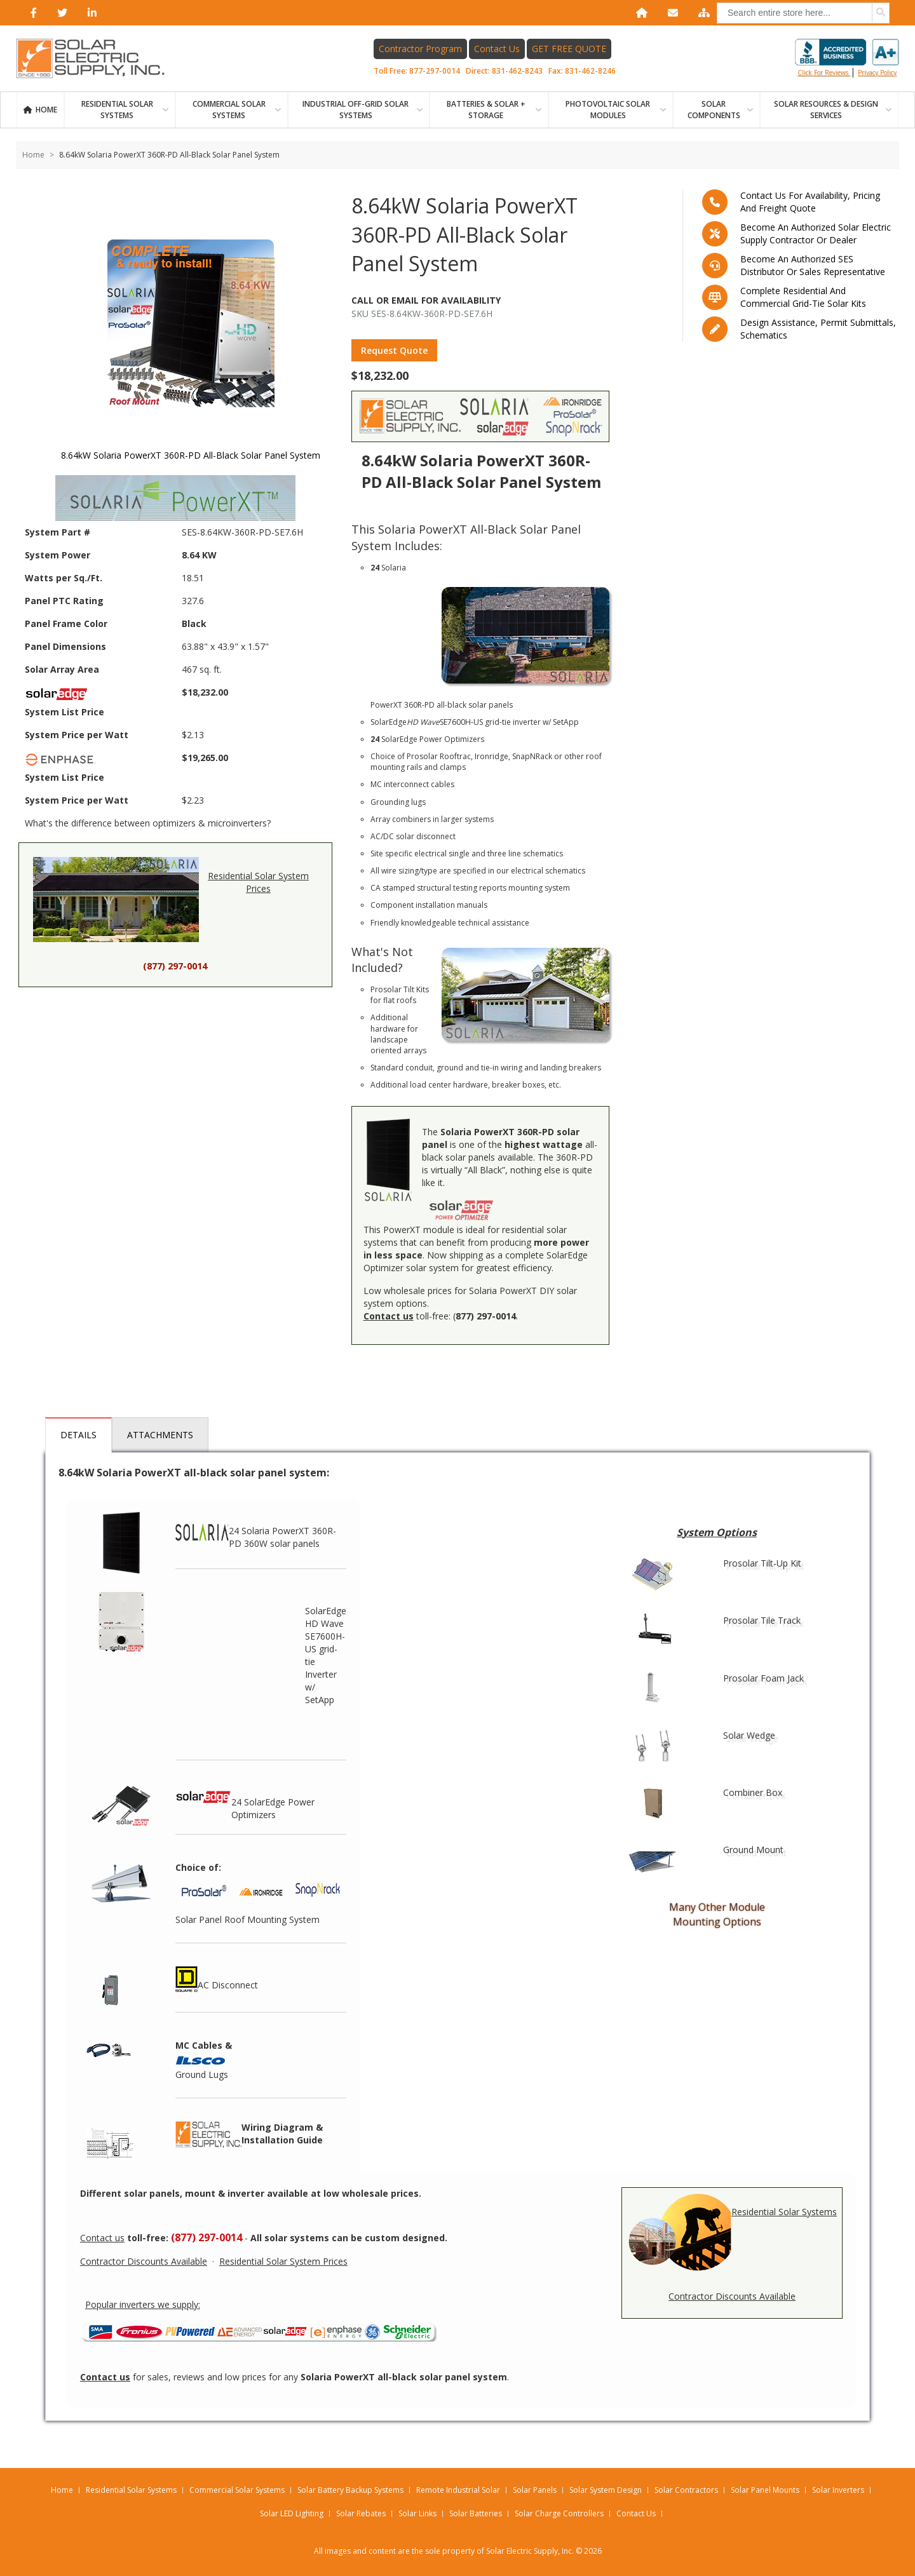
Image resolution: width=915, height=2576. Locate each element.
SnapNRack (532, 756)
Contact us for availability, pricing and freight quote (810, 201)
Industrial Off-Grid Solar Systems (355, 109)
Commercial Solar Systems (229, 109)
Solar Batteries (475, 2513)
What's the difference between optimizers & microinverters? (148, 823)
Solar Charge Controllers (559, 2513)
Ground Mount (753, 1850)
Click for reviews (847, 58)
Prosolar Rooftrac (439, 756)
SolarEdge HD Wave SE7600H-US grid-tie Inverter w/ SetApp (325, 1655)
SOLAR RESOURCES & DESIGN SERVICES (826, 109)
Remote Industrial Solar (458, 2490)
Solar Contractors (686, 2490)
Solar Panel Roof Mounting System (247, 1919)
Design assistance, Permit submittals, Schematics (818, 328)
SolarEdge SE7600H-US (426, 722)
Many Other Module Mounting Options (717, 1914)
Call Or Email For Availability (426, 300)
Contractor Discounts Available (732, 2296)
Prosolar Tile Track (762, 1620)
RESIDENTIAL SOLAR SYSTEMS (117, 109)
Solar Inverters (838, 2490)
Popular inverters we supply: (142, 2304)
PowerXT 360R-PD (402, 704)
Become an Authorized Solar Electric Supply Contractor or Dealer (815, 233)
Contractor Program (420, 49)
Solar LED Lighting (291, 2513)
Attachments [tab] (160, 1435)
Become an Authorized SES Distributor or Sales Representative (812, 265)
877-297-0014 (434, 70)
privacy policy (877, 72)
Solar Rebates (361, 2513)
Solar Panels (535, 2490)
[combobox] (803, 13)
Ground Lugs (201, 2074)
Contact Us (497, 49)
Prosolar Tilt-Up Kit (762, 1563)
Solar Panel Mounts (765, 2490)
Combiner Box (752, 1792)
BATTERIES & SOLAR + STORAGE (486, 109)
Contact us (102, 2238)
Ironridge (491, 756)
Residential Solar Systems (732, 2235)
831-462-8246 (590, 70)
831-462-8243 (517, 70)
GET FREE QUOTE (569, 49)
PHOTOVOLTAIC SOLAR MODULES (608, 109)
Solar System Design (605, 2490)
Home (46, 109)
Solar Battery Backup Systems (350, 2490)
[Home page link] (97, 58)
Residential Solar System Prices (171, 902)
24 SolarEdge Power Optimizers (245, 1802)
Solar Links (417, 2513)
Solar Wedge (749, 1735)
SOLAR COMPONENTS (714, 109)
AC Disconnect (216, 1979)
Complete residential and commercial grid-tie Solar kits (803, 297)
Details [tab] (78, 1435)
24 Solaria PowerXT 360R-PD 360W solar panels (255, 1530)
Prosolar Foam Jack (763, 1678)
